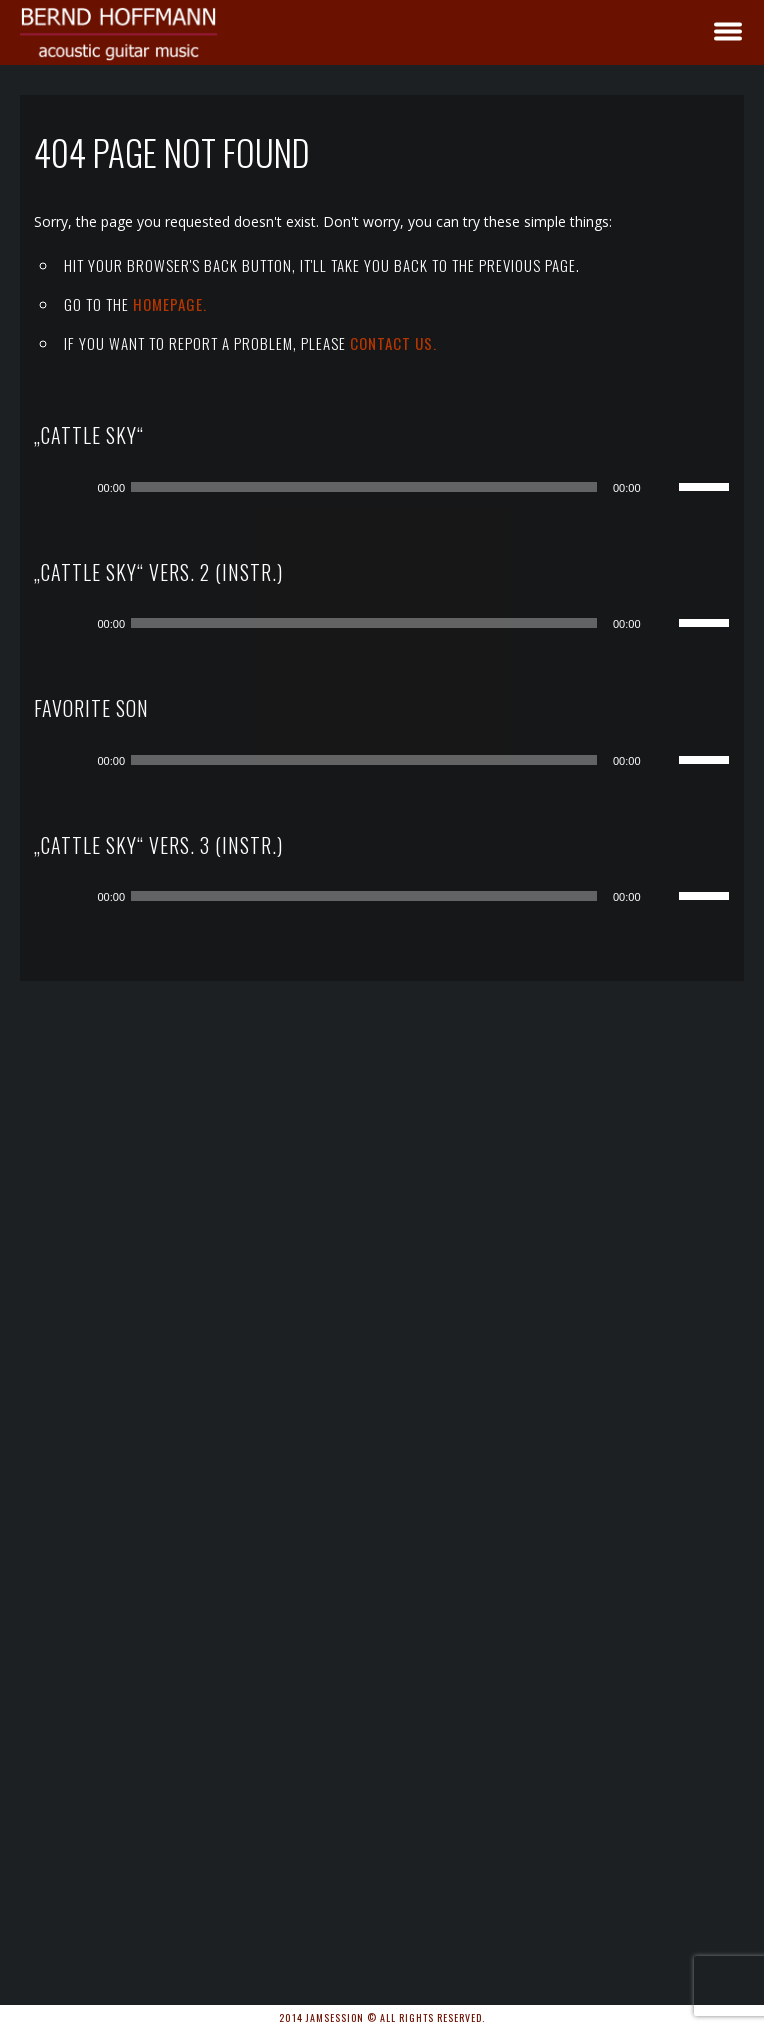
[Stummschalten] (663, 487)
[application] (396, 487)
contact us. (393, 343)
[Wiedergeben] (75, 487)
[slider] (364, 487)
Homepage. (170, 304)
